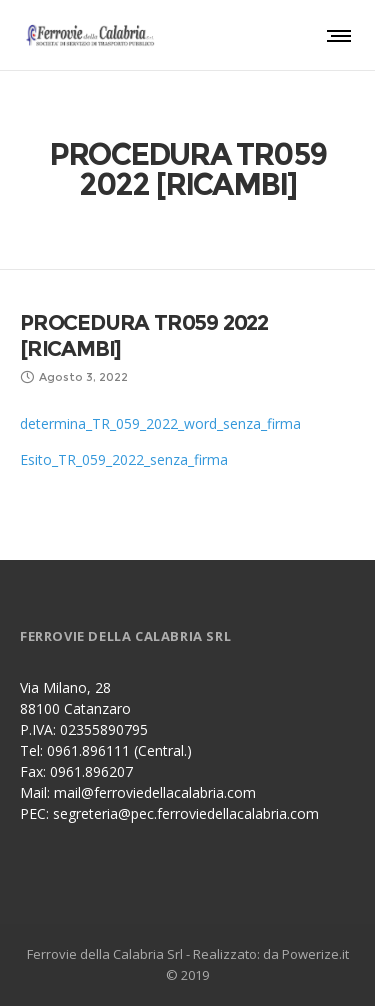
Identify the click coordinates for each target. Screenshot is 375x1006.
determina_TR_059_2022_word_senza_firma (160, 423)
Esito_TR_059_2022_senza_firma (124, 459)
